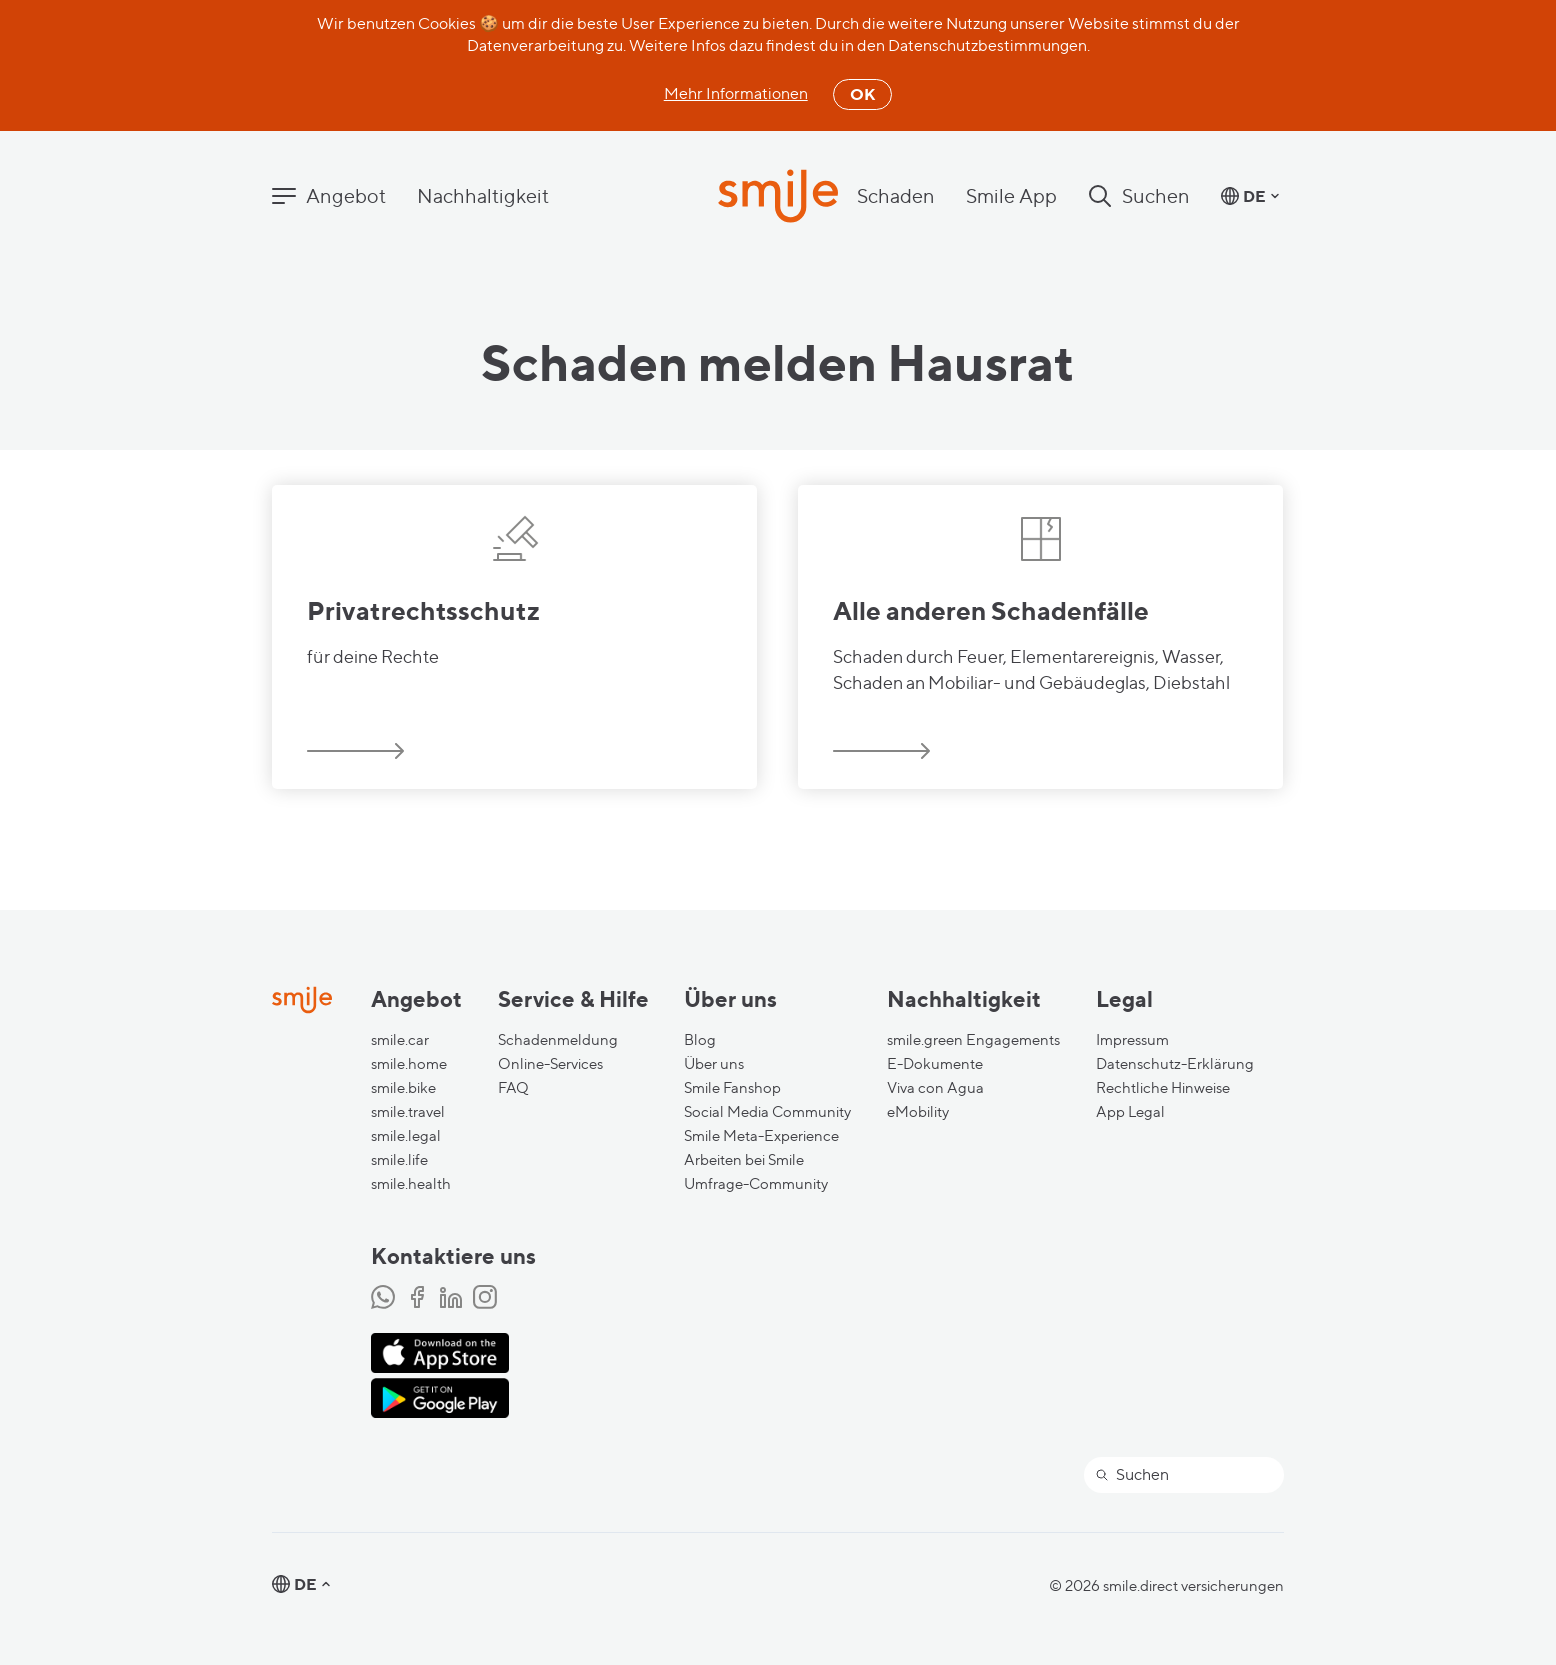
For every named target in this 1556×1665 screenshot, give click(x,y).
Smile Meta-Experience (761, 1136)
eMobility (918, 1112)
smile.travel (408, 1112)
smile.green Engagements (973, 1040)
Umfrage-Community (756, 1184)
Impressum (1132, 1040)
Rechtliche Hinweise (1163, 1088)
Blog (700, 1040)
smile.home (409, 1064)
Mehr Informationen (736, 93)
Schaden (896, 196)
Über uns (714, 1064)
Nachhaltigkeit (483, 196)
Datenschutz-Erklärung (1175, 1064)
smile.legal (406, 1136)
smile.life (399, 1160)
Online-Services (550, 1064)
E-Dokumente (935, 1064)
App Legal (1130, 1112)
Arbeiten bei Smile (744, 1160)
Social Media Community (767, 1112)
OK (862, 94)
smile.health (411, 1184)
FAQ (513, 1088)
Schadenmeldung (558, 1040)
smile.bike (403, 1088)
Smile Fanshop (732, 1088)
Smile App (1011, 196)
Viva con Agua (935, 1088)
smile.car (400, 1040)
